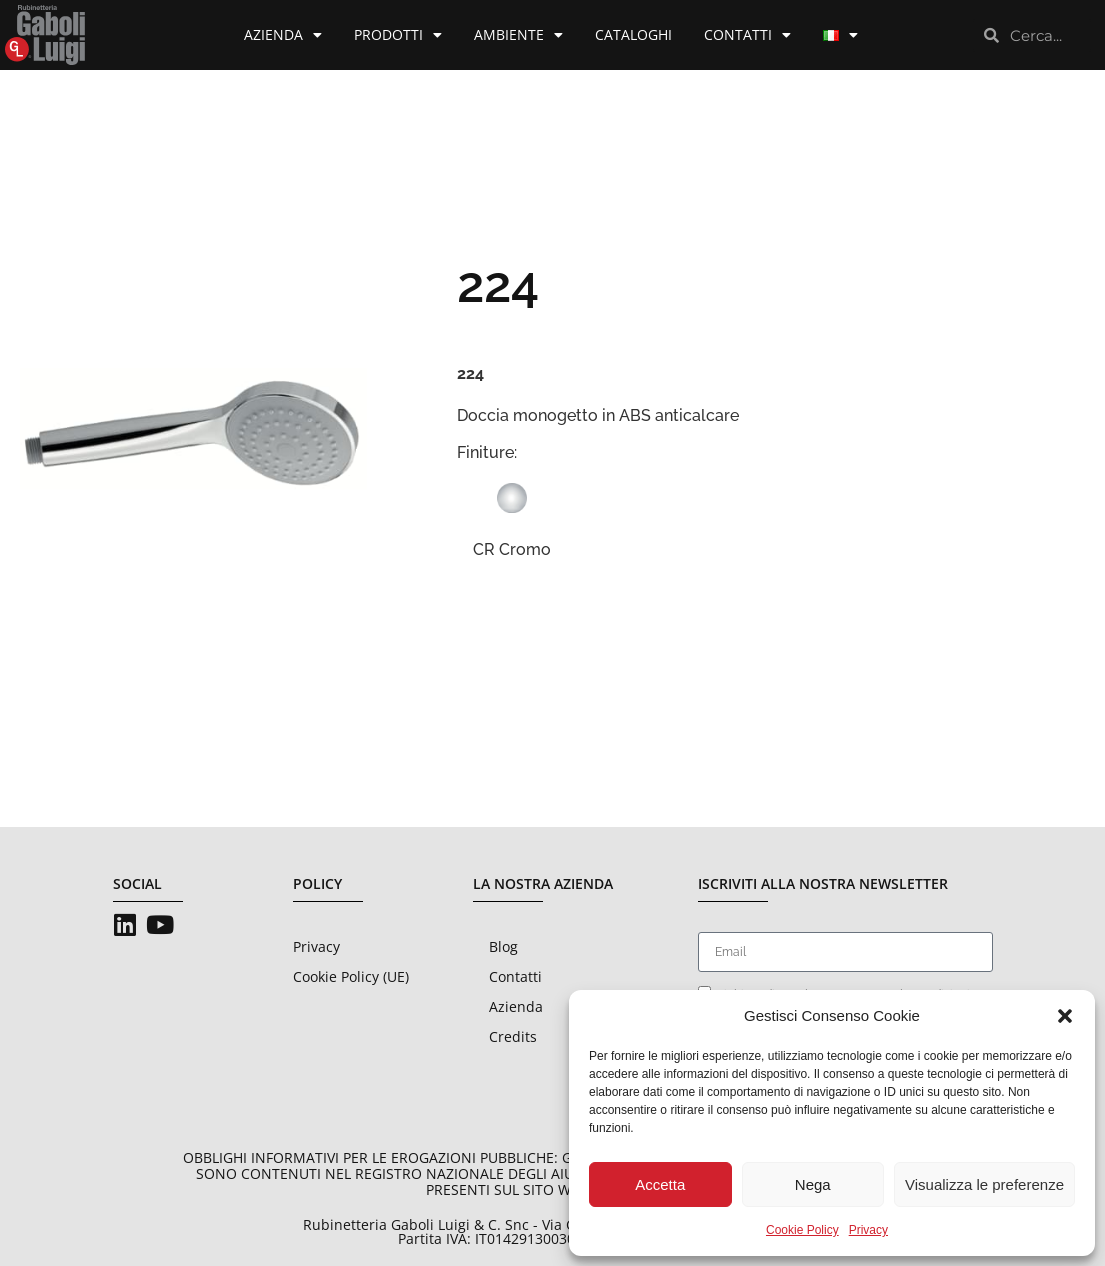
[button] (1065, 1016)
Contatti (747, 35)
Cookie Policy (802, 1230)
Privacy (868, 1230)
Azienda (283, 35)
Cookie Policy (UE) (351, 976)
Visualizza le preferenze (984, 1184)
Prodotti (398, 35)
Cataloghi (633, 34)
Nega (813, 1184)
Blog (503, 946)
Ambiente (518, 35)
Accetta (660, 1184)
